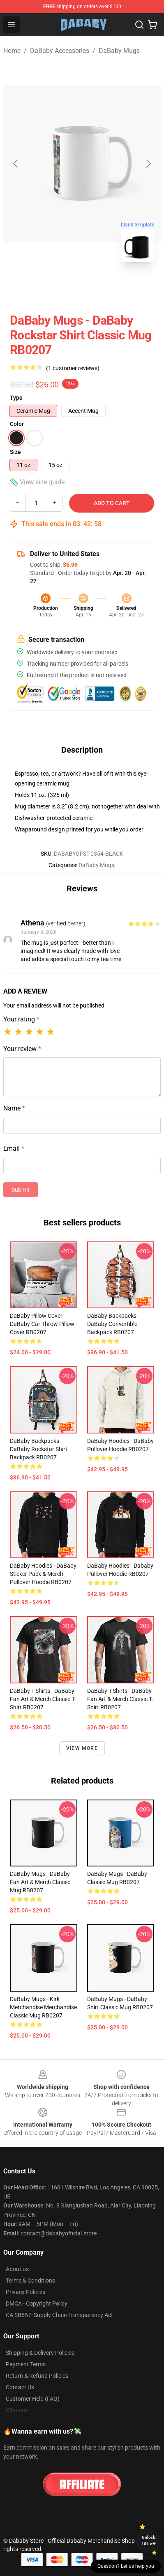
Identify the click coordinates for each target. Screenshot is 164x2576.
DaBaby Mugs (119, 51)
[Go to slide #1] (61, 287)
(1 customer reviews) (72, 368)
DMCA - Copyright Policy (36, 2303)
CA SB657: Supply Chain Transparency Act (59, 2315)
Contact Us (20, 2387)
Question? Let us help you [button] (125, 2566)
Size (15, 452)
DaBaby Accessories (59, 51)
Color (17, 424)
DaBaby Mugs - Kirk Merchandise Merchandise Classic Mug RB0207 (43, 2007)
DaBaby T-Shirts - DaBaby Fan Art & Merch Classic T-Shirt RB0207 (43, 1699)
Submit (21, 1189)
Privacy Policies (25, 2292)
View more (82, 1748)
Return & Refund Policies (37, 2375)
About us (17, 2269)
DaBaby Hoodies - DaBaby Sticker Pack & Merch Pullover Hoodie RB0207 (43, 1573)
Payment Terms (26, 2364)
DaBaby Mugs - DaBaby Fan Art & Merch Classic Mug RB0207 (40, 1882)
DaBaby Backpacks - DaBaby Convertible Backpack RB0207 (113, 1323)
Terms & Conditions (30, 2280)
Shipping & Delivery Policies (40, 2352)
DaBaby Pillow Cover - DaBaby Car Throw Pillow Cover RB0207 (42, 1323)
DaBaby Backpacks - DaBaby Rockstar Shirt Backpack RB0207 (38, 1449)
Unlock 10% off (148, 2540)
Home (12, 51)
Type (16, 397)
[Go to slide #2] (103, 287)
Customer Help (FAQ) (33, 2398)
